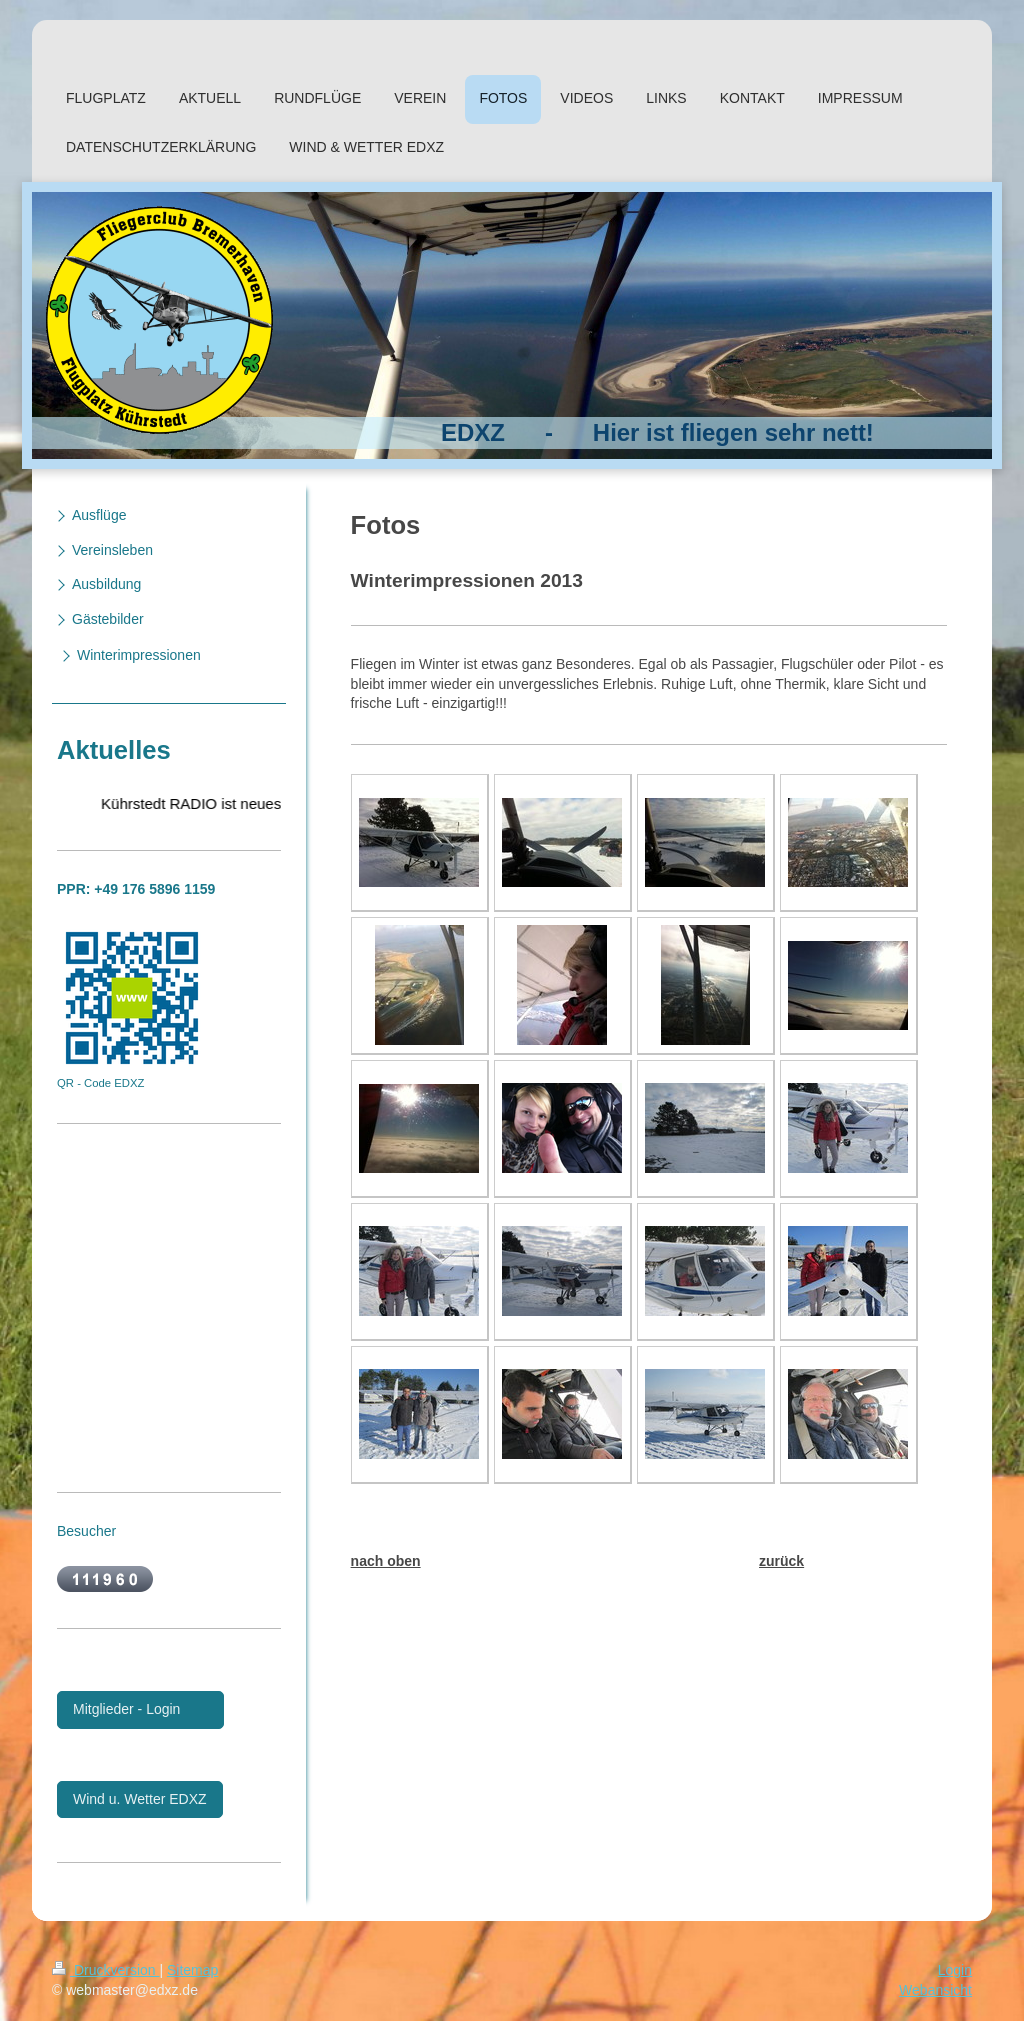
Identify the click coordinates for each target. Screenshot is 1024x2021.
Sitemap (192, 1970)
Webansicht (935, 1990)
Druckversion (105, 1970)
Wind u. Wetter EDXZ (140, 1799)
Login (955, 1970)
